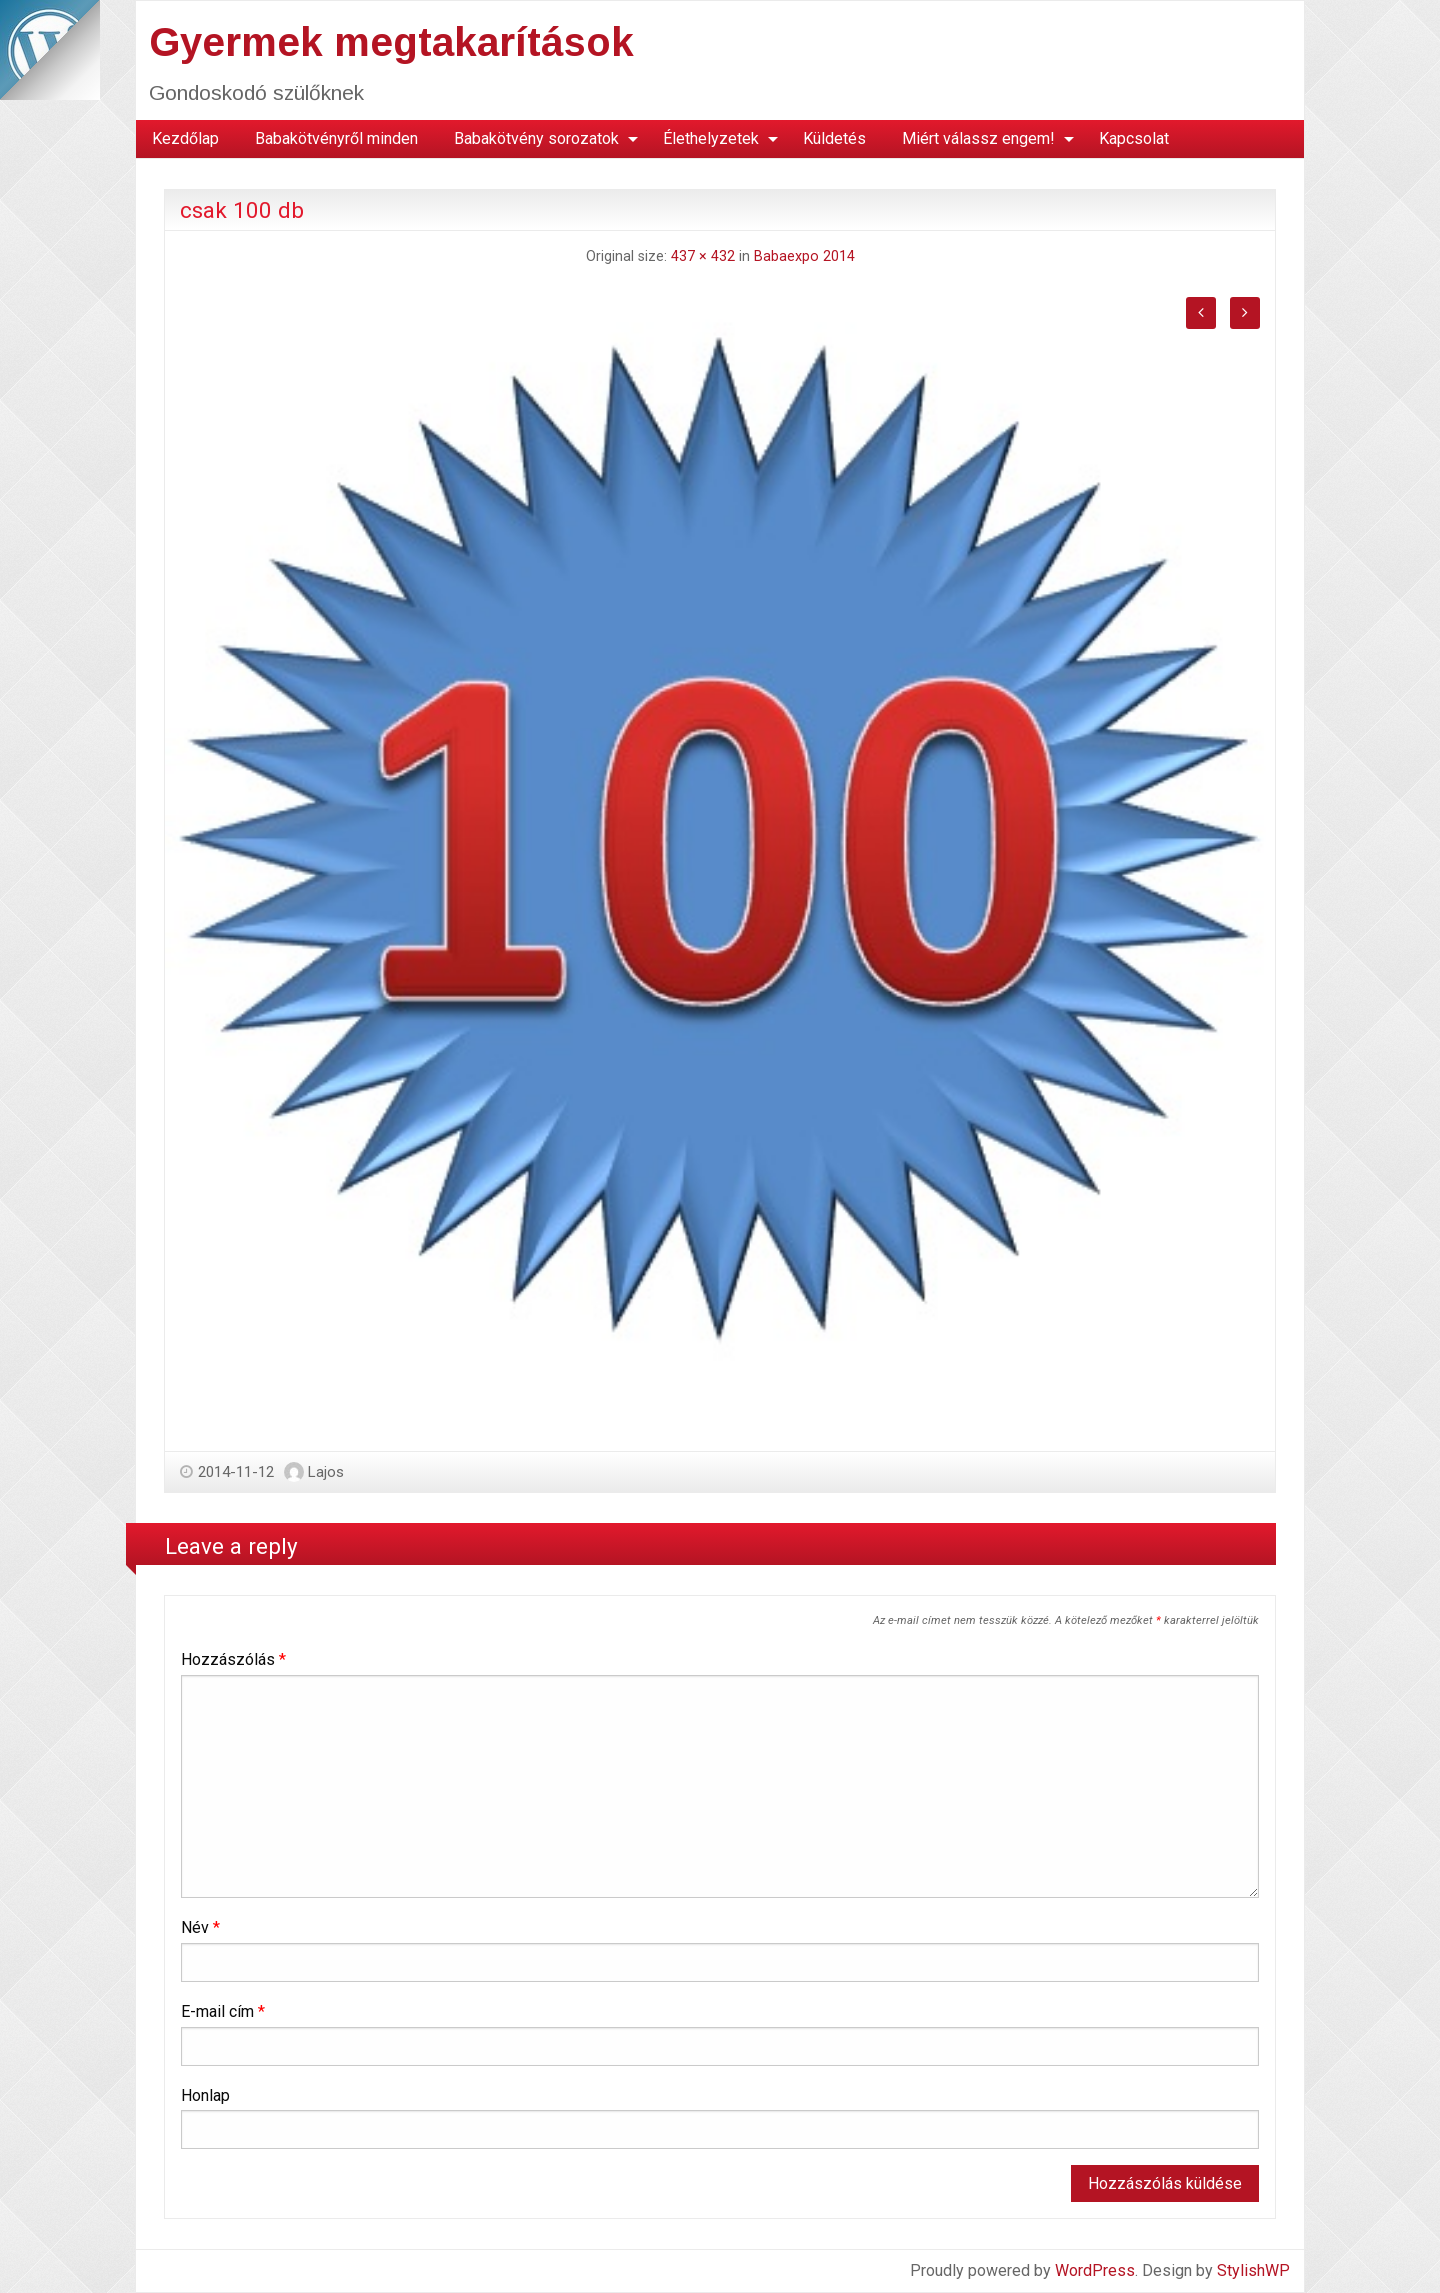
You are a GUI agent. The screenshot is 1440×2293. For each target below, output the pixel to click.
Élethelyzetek (711, 138)
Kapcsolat (1134, 138)
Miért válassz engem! (978, 138)
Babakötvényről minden (336, 138)
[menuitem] (185, 139)
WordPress (1095, 2270)
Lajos (326, 1472)
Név (200, 1927)
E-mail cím (223, 2011)
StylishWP (1253, 2270)
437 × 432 (703, 256)
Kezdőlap (185, 138)
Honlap (205, 2095)
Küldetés (834, 138)
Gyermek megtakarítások (391, 42)
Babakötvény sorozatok (536, 138)
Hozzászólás (233, 1659)
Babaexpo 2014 (804, 256)
